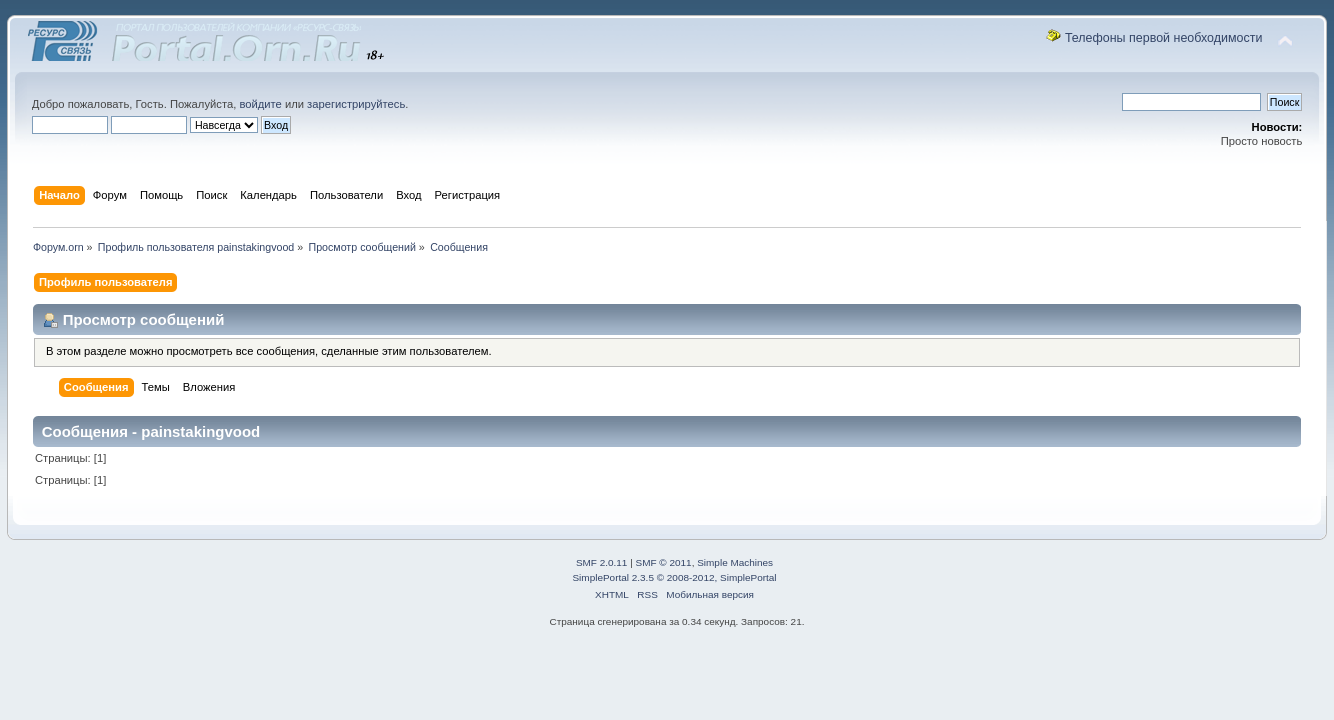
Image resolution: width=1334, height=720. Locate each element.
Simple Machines (735, 562)
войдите (260, 104)
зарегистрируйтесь (356, 104)
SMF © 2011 (664, 562)
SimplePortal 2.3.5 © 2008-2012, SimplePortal (674, 577)
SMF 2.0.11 (602, 562)
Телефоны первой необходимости (1164, 38)
